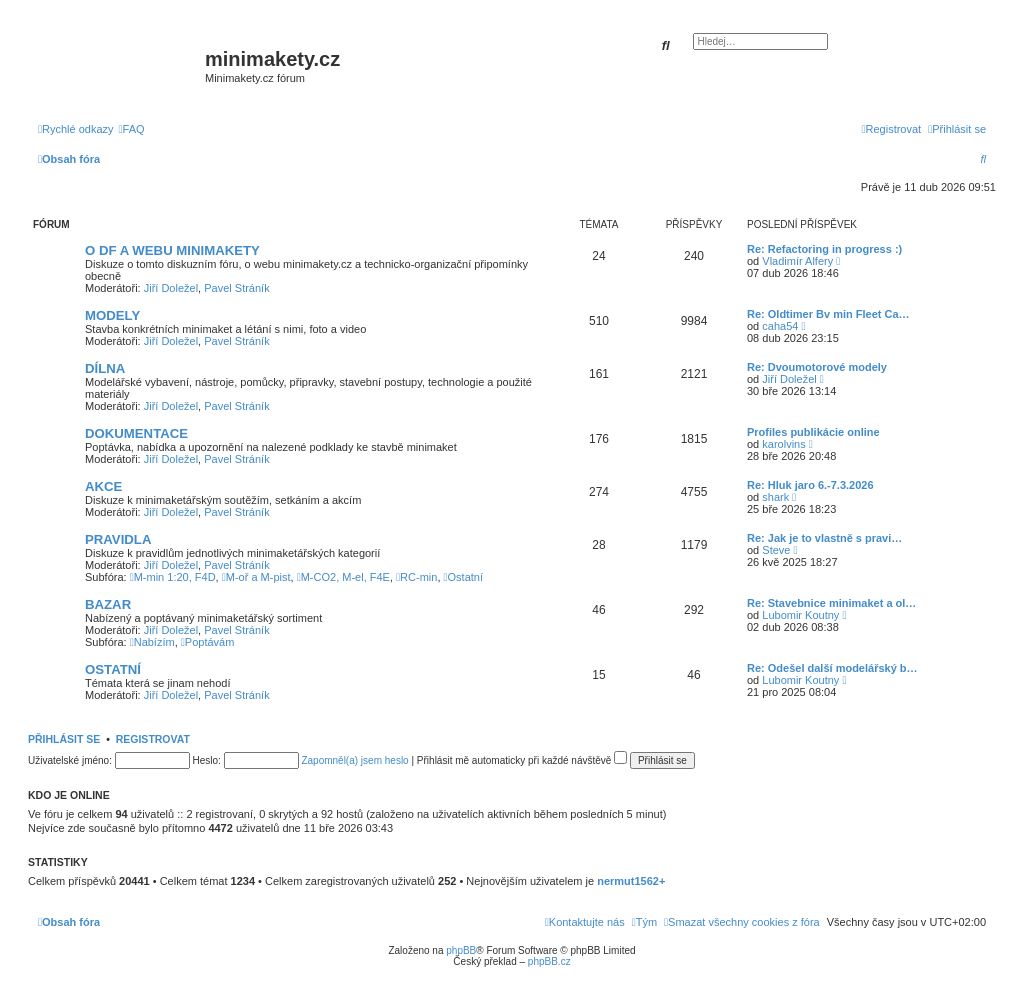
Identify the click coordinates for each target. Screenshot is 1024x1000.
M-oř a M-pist (256, 577)
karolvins (783, 444)
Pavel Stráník (236, 288)
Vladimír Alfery (797, 261)
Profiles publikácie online (813, 432)
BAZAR (108, 604)
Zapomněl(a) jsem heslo (354, 760)
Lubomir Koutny (800, 615)
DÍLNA (105, 368)
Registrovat (153, 739)
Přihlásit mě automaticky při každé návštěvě (522, 760)
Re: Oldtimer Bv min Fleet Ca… (828, 314)
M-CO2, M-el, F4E (343, 577)
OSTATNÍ (113, 669)
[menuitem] (132, 129)
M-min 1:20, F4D (173, 577)
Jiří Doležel (171, 288)
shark (775, 497)
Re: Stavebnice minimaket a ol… (831, 603)
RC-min (416, 577)
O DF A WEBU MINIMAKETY (172, 250)
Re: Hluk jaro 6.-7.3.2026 (810, 485)
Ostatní (464, 577)
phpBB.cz (549, 961)
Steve (776, 550)
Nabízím (152, 642)
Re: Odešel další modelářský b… (832, 668)
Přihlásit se (64, 739)
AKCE (103, 486)
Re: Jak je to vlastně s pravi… (824, 538)
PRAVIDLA (118, 539)
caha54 (780, 326)
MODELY (112, 315)
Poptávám (208, 642)
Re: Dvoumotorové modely (817, 367)
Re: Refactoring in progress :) (824, 249)
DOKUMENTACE (136, 433)
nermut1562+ (631, 881)
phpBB (461, 950)
